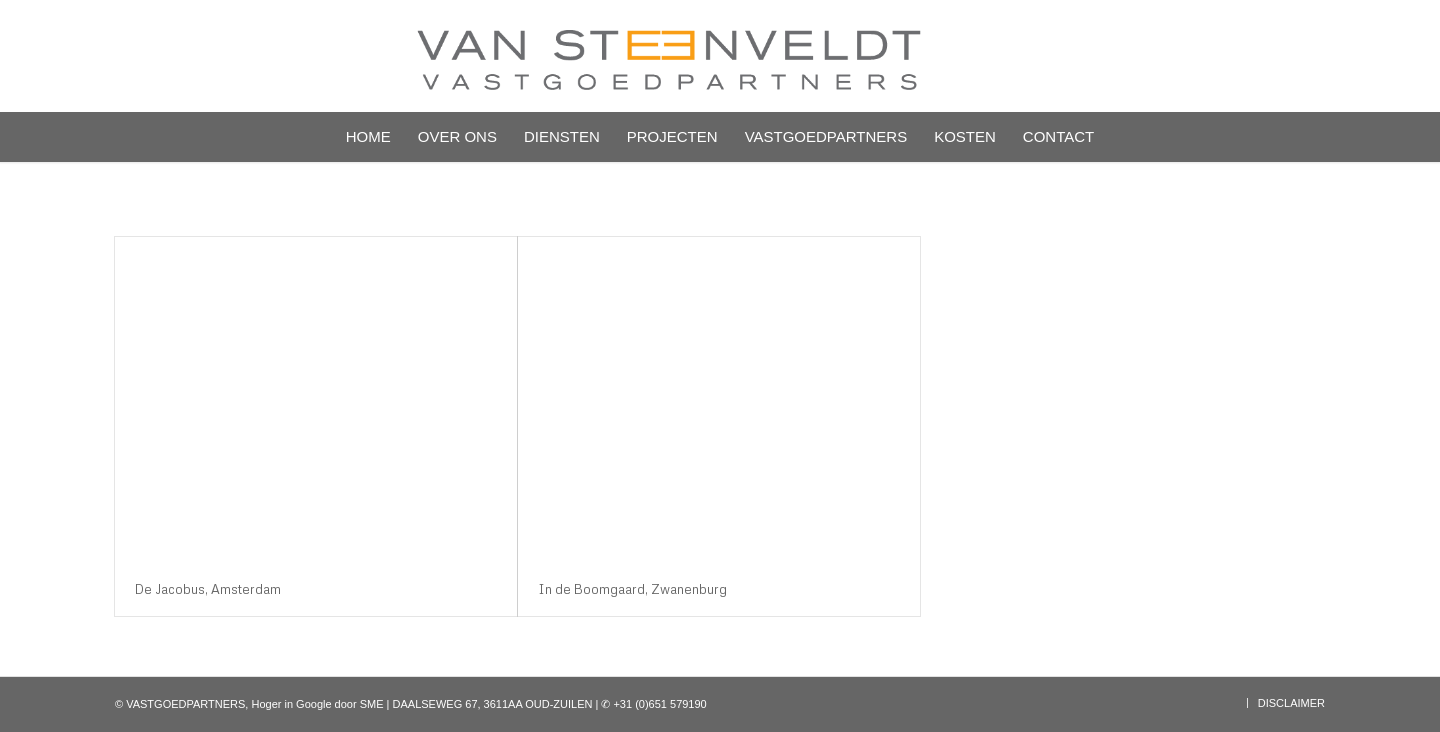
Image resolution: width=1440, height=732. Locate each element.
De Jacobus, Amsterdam (208, 589)
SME (372, 704)
